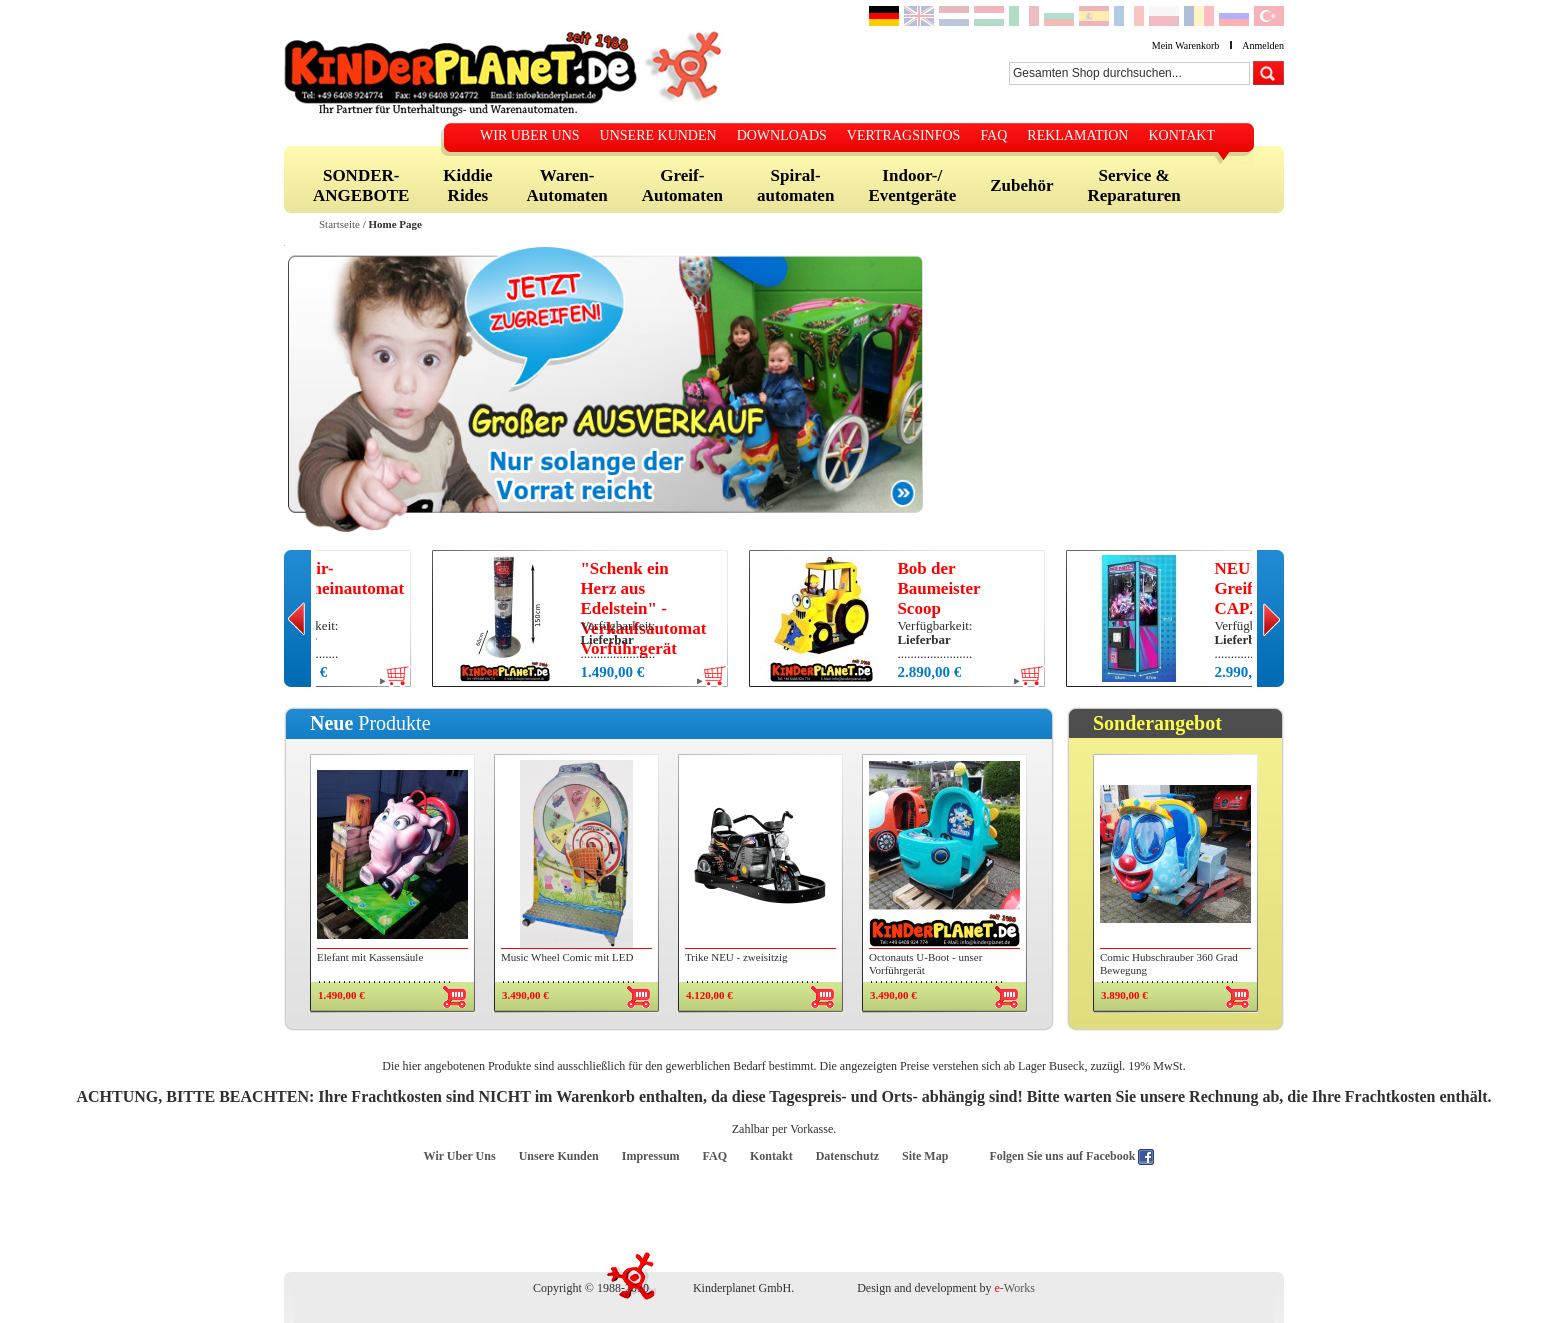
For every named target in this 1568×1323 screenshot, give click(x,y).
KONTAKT (1181, 135)
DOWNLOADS (782, 135)
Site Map (925, 1156)
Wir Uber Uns (460, 1156)
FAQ (993, 135)
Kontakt (771, 1156)
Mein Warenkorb (1186, 45)
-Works (1015, 1288)
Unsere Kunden (559, 1156)
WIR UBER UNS (530, 135)
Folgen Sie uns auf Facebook (1063, 1156)
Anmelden (1263, 45)
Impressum (651, 1156)
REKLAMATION (1077, 135)
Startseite (339, 224)
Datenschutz (847, 1156)
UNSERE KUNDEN (658, 135)
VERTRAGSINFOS (904, 135)
